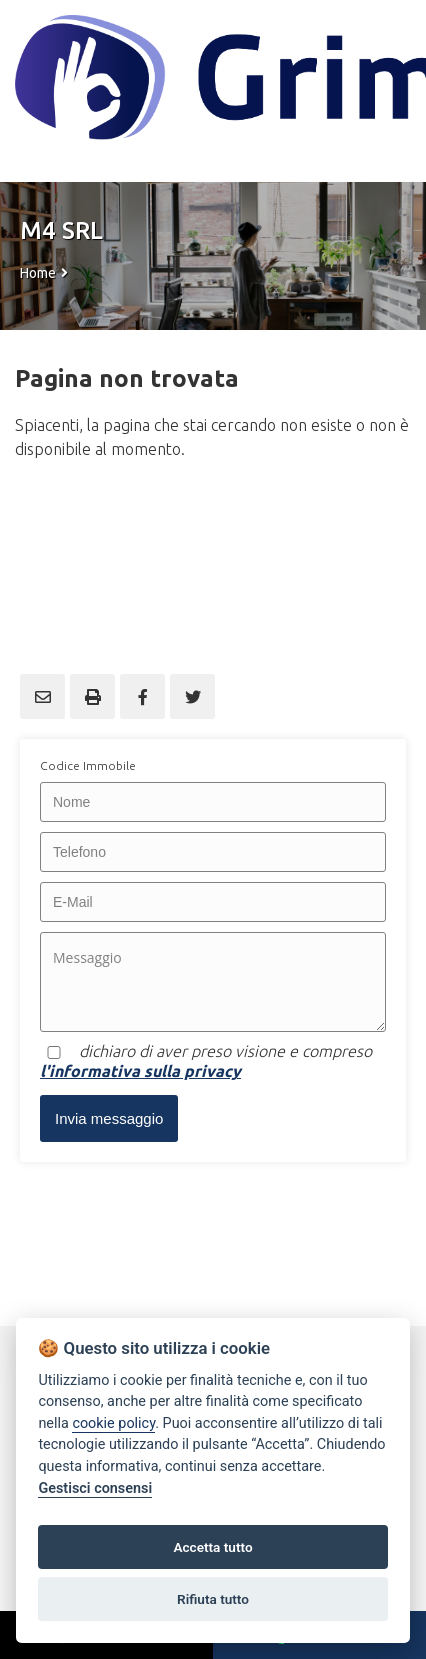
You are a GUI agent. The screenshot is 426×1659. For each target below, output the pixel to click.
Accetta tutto (212, 1547)
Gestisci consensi (95, 1488)
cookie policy (113, 1423)
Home (38, 273)
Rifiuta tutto (213, 1599)
